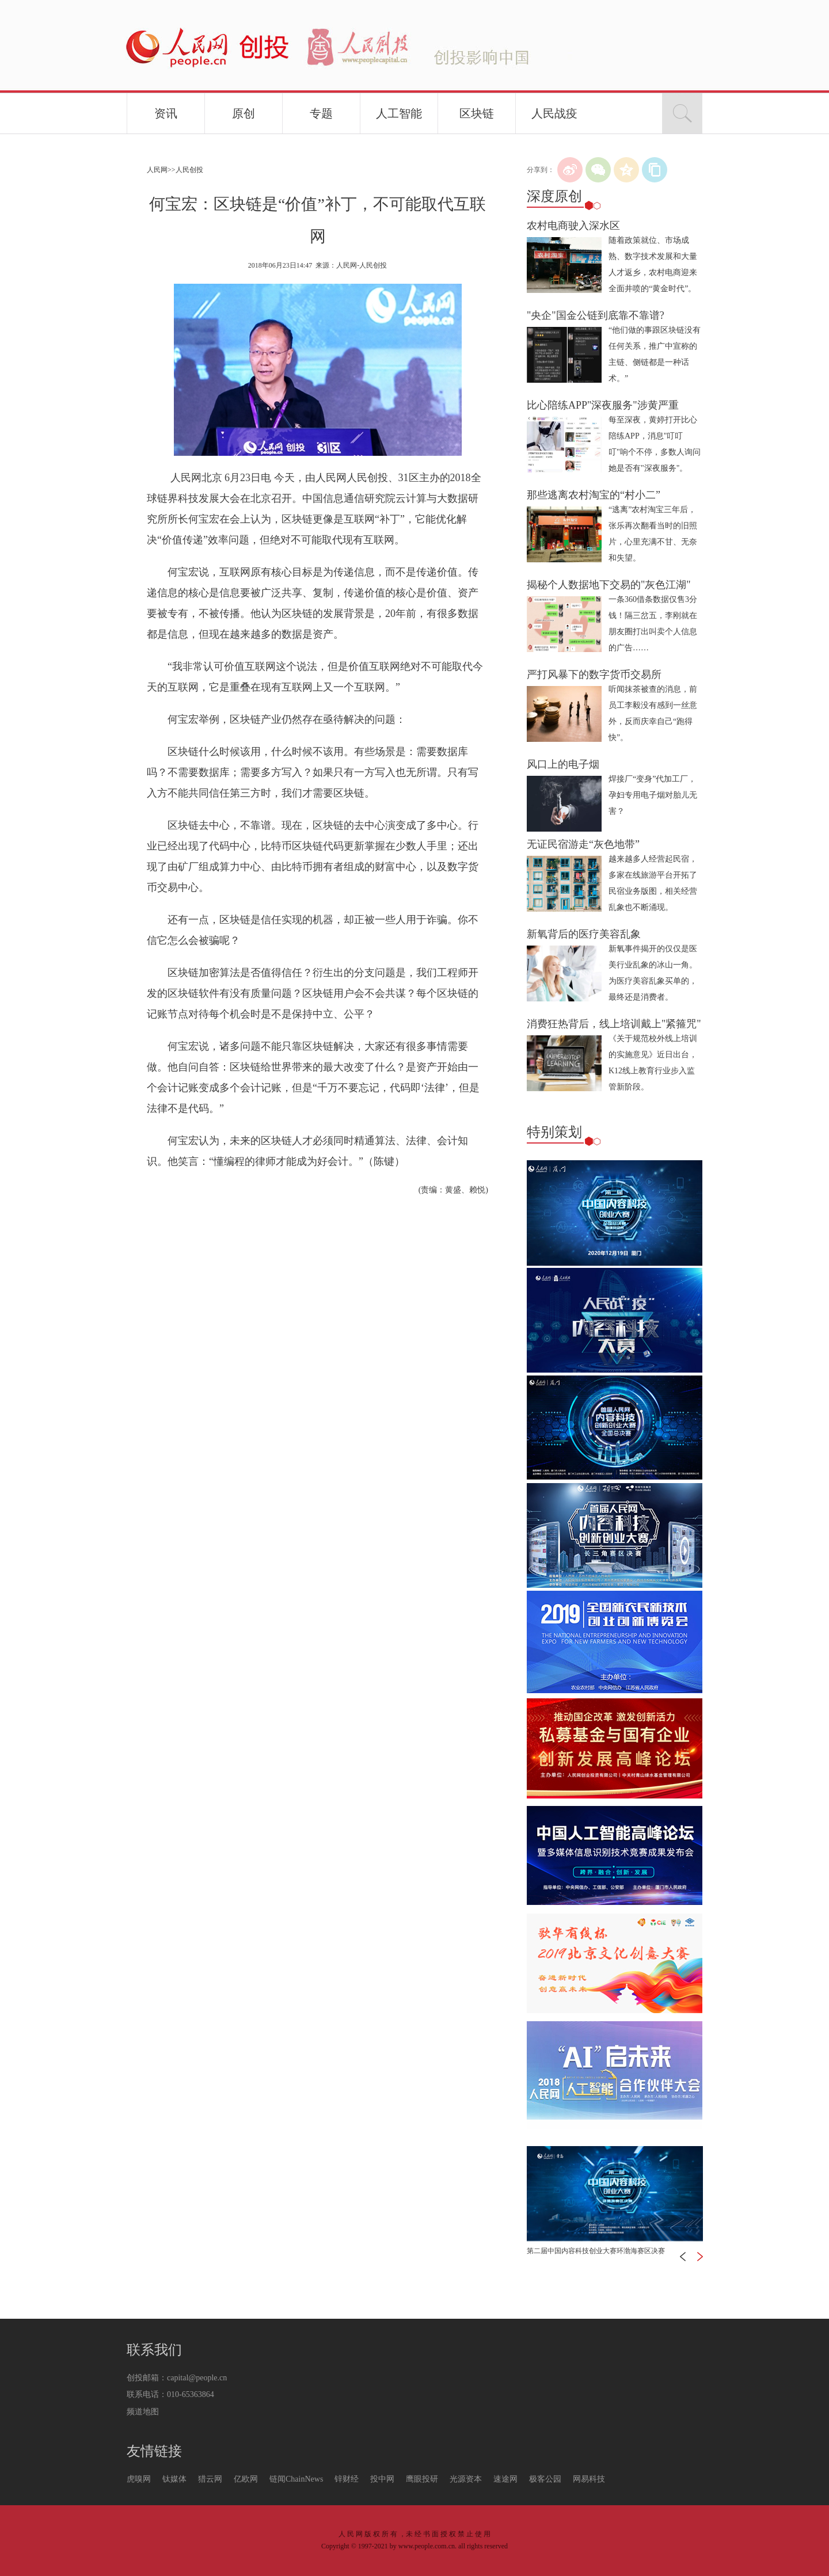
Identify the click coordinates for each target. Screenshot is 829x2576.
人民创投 (189, 170)
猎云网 (210, 2479)
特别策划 (554, 1132)
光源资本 (466, 2479)
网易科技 (589, 2479)
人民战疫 (554, 113)
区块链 (476, 113)
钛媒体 (174, 2479)
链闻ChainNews (296, 2479)
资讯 (165, 113)
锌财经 (346, 2479)
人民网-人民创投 (361, 265)
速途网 (505, 2479)
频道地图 (143, 2411)
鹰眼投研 (422, 2479)
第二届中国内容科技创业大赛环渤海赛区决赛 (596, 2251)
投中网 (382, 2479)
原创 (243, 113)
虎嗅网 (139, 2479)
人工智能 (399, 113)
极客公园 (545, 2479)
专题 (321, 113)
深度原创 (554, 196)
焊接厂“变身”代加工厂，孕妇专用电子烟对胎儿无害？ (653, 795)
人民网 (157, 170)
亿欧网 (246, 2479)
